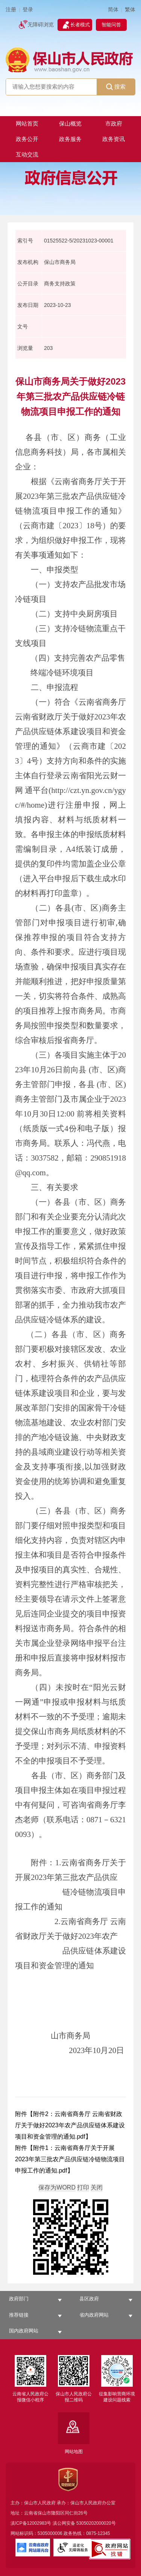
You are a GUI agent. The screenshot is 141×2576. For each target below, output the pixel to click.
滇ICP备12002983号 (31, 2523)
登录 (28, 9)
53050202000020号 (96, 2523)
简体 (113, 9)
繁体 (130, 9)
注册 (11, 9)
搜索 (116, 87)
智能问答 (111, 25)
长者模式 (80, 25)
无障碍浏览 (40, 25)
